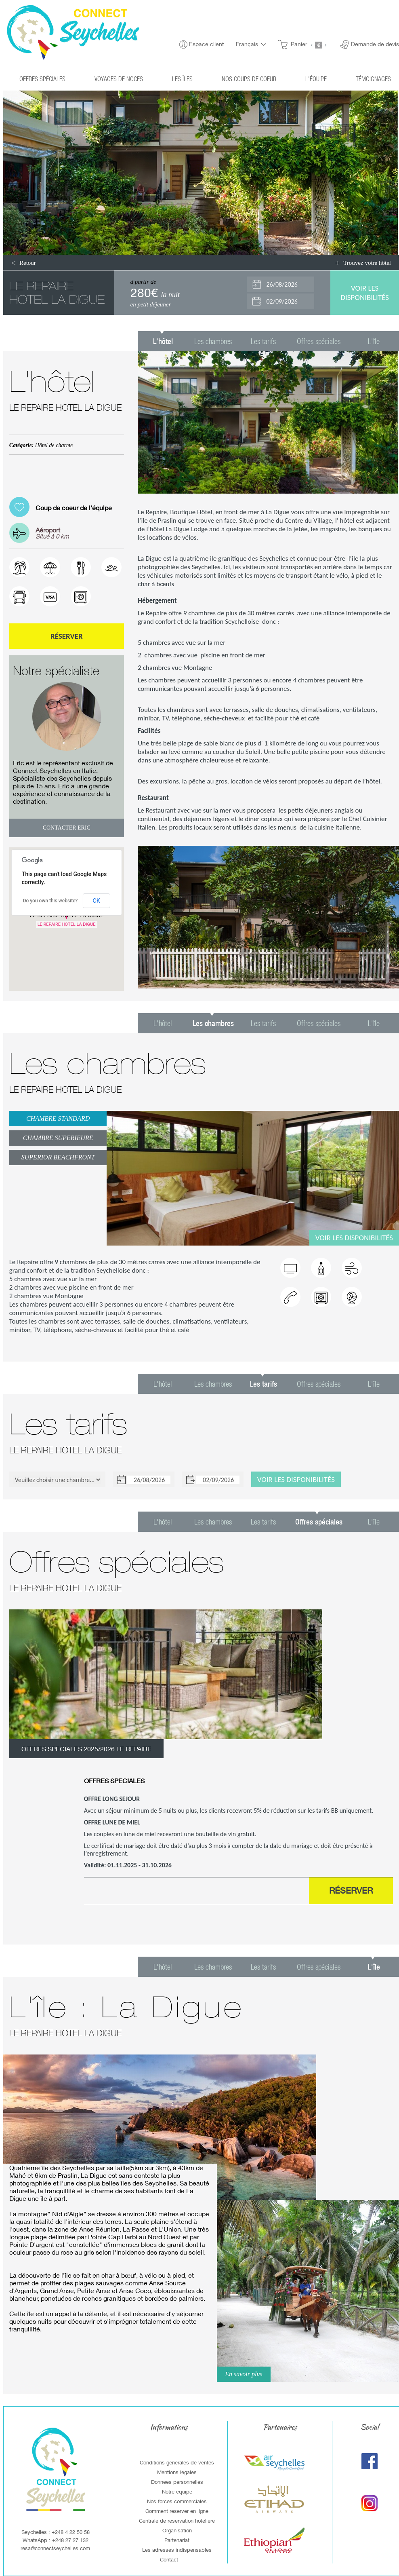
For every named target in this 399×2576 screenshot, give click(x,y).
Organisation (177, 2530)
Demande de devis (375, 43)
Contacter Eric (66, 828)
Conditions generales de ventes (177, 2462)
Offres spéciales (42, 78)
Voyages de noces (118, 78)
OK (96, 900)
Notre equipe (177, 2491)
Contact (169, 2559)
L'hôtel (162, 1023)
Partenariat (176, 2540)
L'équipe (316, 78)
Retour (27, 263)
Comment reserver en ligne (176, 2511)
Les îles (182, 78)
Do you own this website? (50, 901)
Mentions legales (177, 2472)
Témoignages (373, 78)
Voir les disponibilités (354, 1237)
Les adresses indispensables (177, 2549)
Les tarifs (263, 341)
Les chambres (213, 341)
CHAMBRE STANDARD (58, 1118)
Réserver (66, 636)
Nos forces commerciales (177, 2501)
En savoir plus (243, 2374)
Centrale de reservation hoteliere (177, 2520)
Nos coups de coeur (249, 78)
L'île (374, 341)
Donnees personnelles (177, 2482)
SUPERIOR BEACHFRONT (58, 1157)
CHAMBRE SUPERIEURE (58, 1137)
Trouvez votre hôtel (367, 263)
